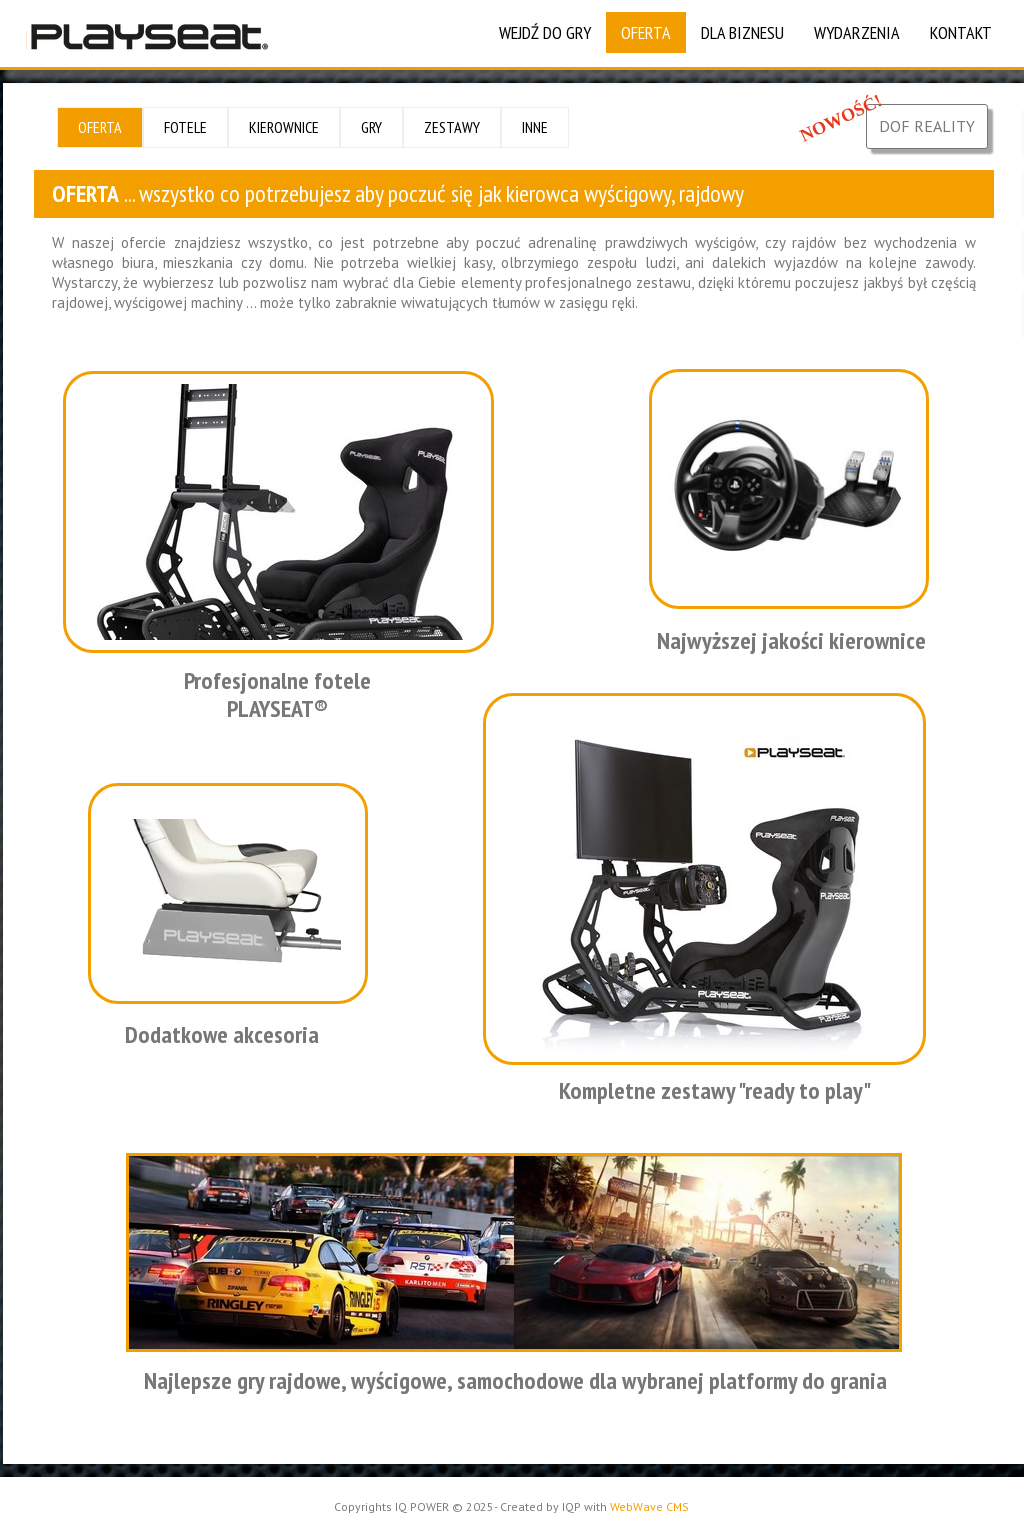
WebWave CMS (649, 1506)
